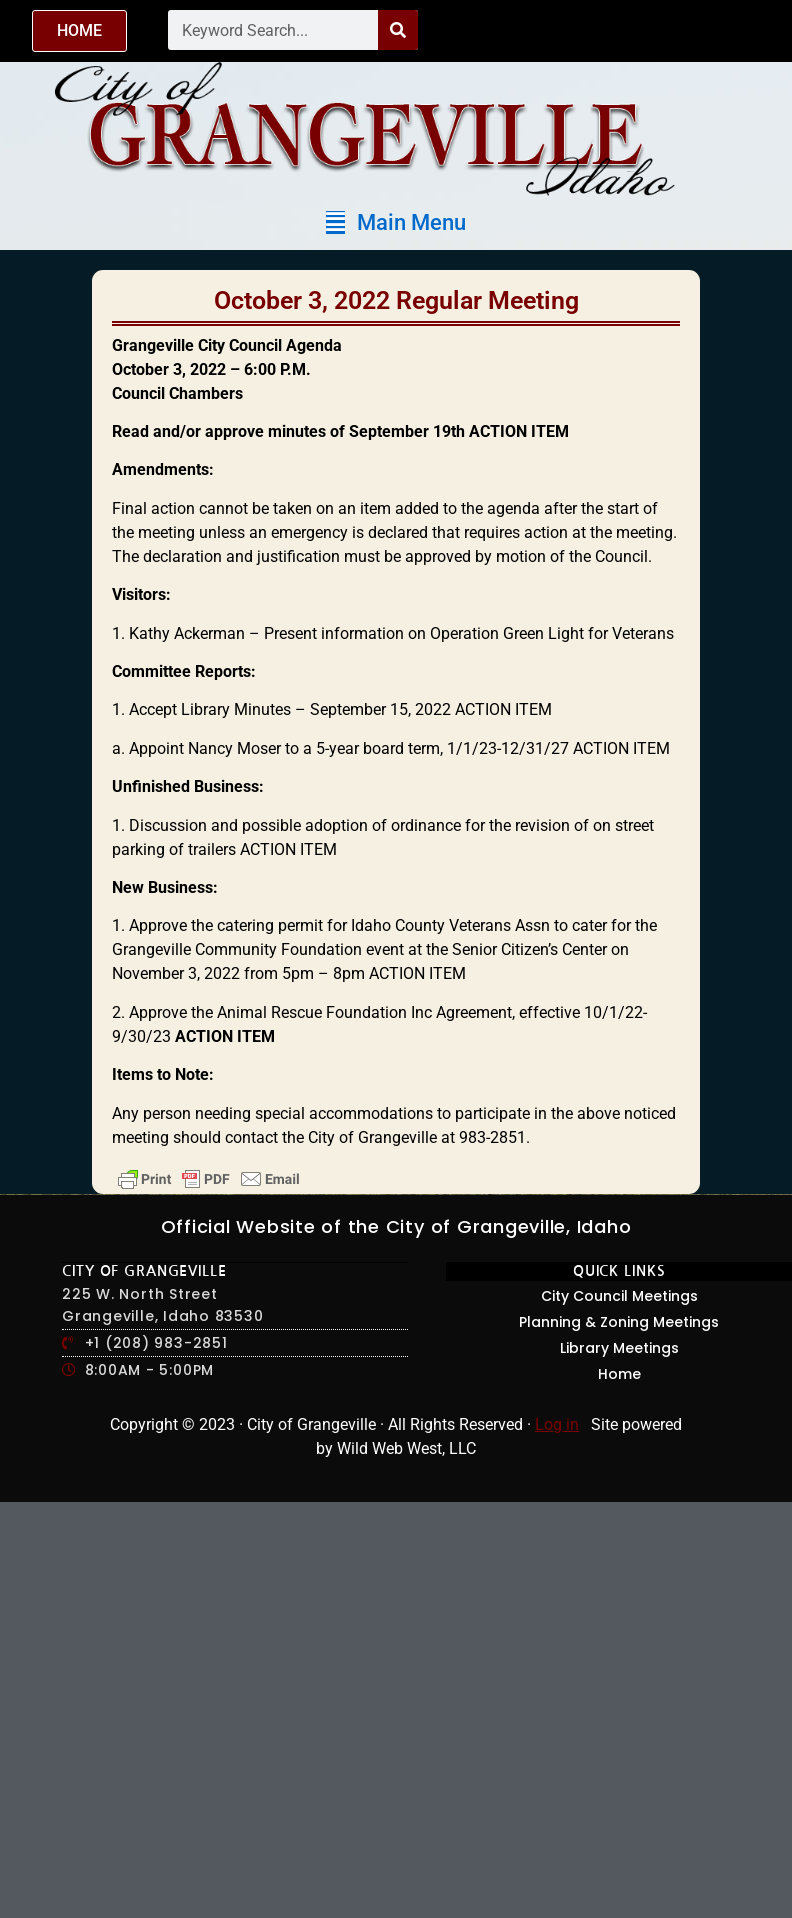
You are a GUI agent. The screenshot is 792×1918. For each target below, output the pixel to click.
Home (619, 1374)
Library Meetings (619, 1348)
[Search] (398, 30)
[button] (396, 222)
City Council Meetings (619, 1296)
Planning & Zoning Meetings (619, 1322)
